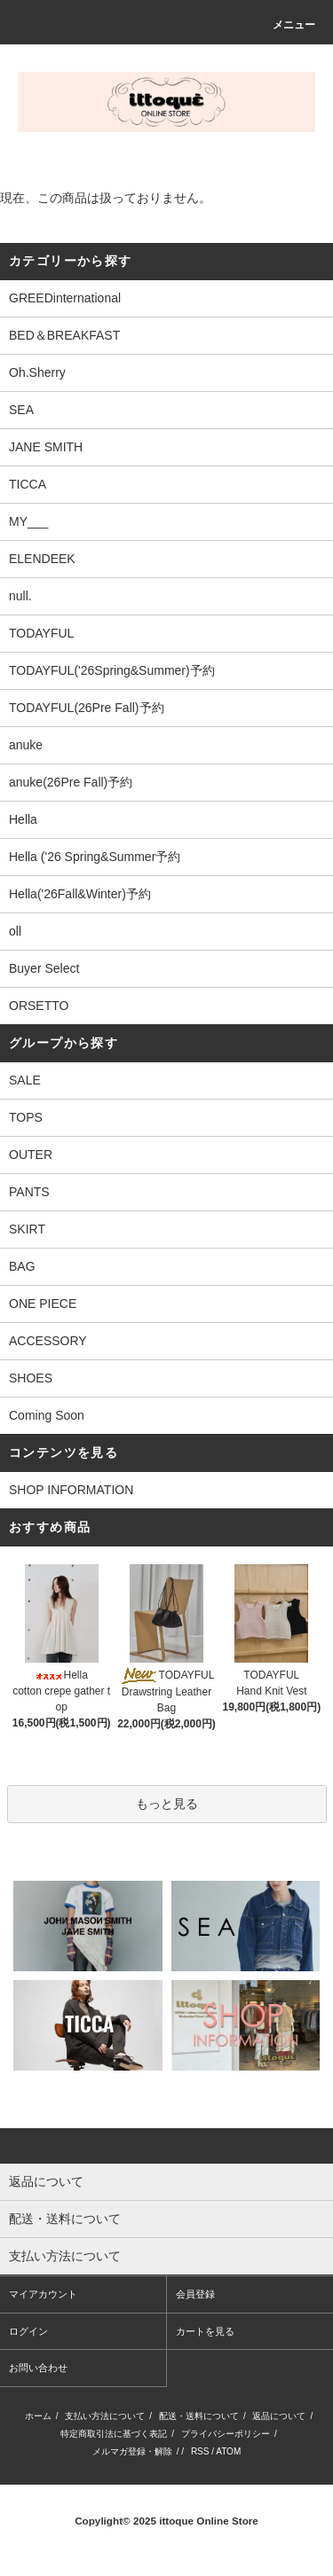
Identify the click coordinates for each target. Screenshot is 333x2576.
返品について (278, 2416)
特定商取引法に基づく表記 (113, 2434)
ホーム (38, 2416)
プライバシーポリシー (225, 2434)
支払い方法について (105, 2416)
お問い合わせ (38, 2367)
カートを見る (205, 2331)
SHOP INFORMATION (71, 1490)
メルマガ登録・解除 (132, 2451)
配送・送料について (199, 2416)
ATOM (228, 2451)
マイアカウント (43, 2294)
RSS (200, 2451)
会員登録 (195, 2294)
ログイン (28, 2331)
